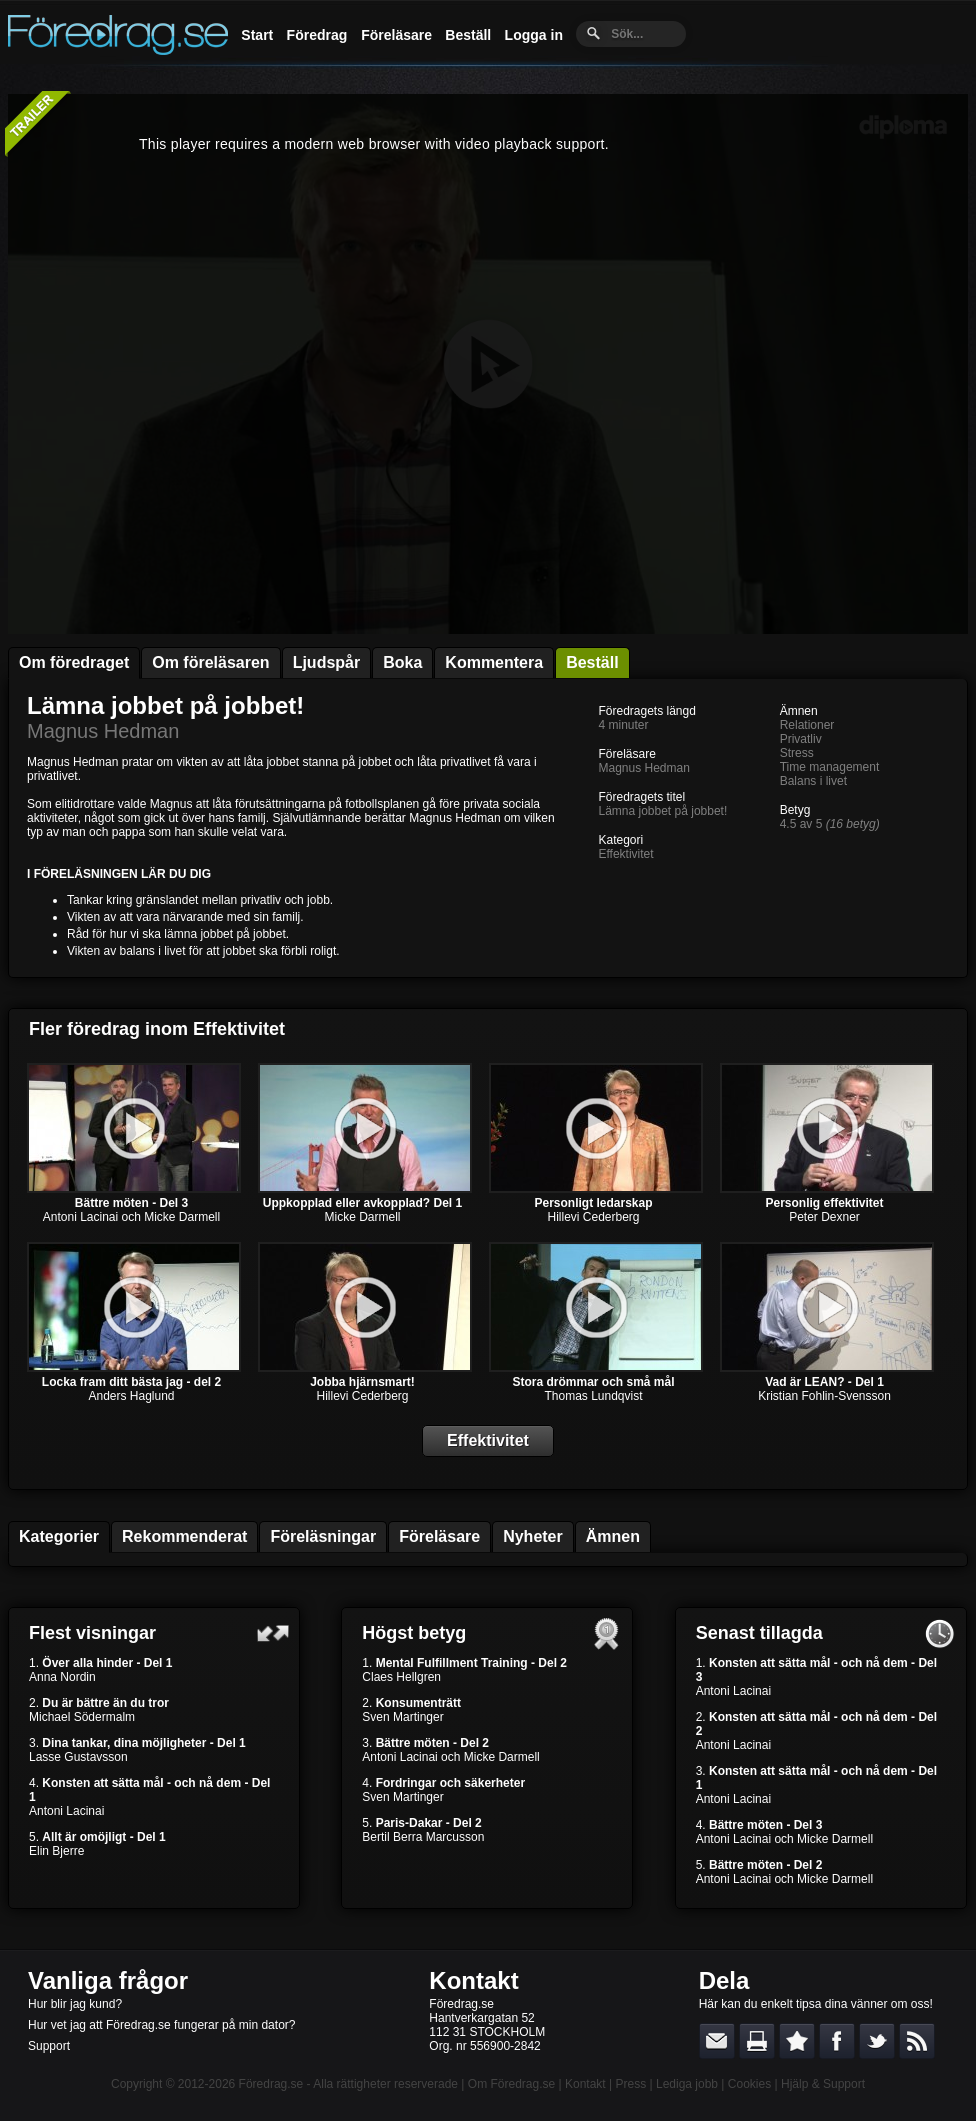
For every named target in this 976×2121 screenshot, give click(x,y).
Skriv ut (757, 2041)
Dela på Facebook (837, 2041)
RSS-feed (917, 2041)
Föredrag (317, 35)
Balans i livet (813, 781)
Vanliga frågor (108, 1980)
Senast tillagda (759, 1633)
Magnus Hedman (103, 731)
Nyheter (533, 1536)
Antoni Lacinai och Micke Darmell (131, 1217)
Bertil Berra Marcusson (423, 1837)
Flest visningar (92, 1633)
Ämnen (613, 1536)
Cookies (749, 2084)
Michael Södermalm (82, 1717)
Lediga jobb (687, 2084)
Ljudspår (327, 662)
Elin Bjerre (56, 1851)
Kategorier (59, 1536)
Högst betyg (414, 1633)
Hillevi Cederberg (593, 1217)
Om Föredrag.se (511, 2084)
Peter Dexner (824, 1217)
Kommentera (494, 662)
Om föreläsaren (210, 662)
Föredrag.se (271, 2084)
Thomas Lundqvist (593, 1396)
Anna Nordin (62, 1677)
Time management (830, 767)
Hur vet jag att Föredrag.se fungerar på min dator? (161, 2025)
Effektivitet (625, 854)
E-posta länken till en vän (717, 2041)
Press (630, 2084)
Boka (402, 662)
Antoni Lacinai (66, 1811)
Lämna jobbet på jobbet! (165, 705)
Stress (797, 753)
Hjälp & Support (823, 2084)
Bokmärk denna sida (797, 2041)
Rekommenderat (184, 1536)
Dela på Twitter (877, 2041)
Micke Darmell (362, 1217)
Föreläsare (396, 35)
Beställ (468, 35)
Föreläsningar (323, 1536)
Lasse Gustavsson (78, 1757)
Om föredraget (74, 662)
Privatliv (801, 739)
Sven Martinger (402, 1717)
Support (49, 2046)
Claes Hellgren (401, 1677)
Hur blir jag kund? (75, 2004)
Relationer (807, 725)
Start (257, 35)
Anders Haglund (131, 1396)
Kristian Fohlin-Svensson (824, 1396)
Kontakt (473, 1980)
